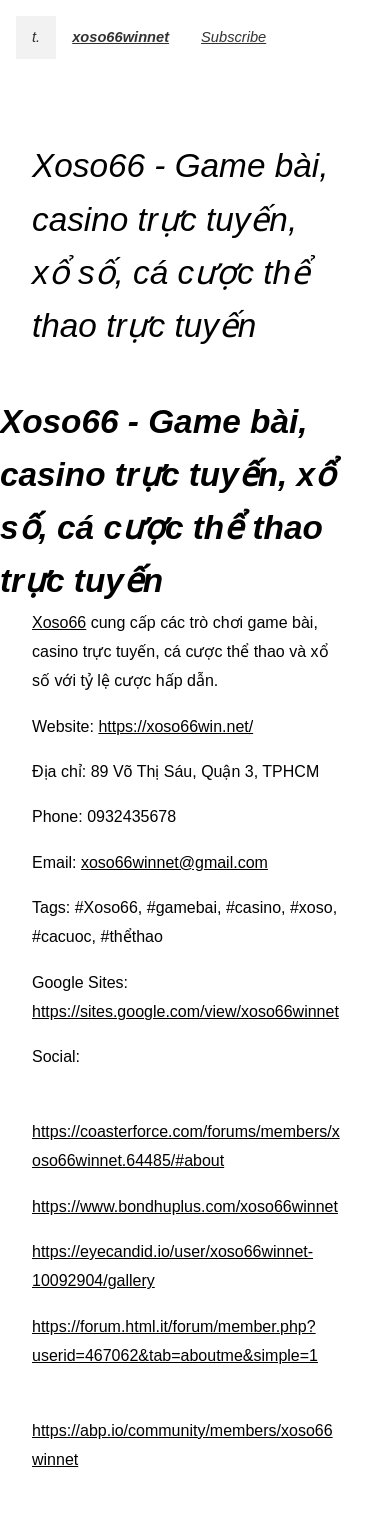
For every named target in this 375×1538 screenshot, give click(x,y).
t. (36, 37)
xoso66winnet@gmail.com (174, 862)
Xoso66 (59, 622)
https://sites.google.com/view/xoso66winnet (185, 1011)
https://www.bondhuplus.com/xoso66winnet (185, 1206)
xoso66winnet (120, 37)
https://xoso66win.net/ (175, 726)
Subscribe (233, 37)
